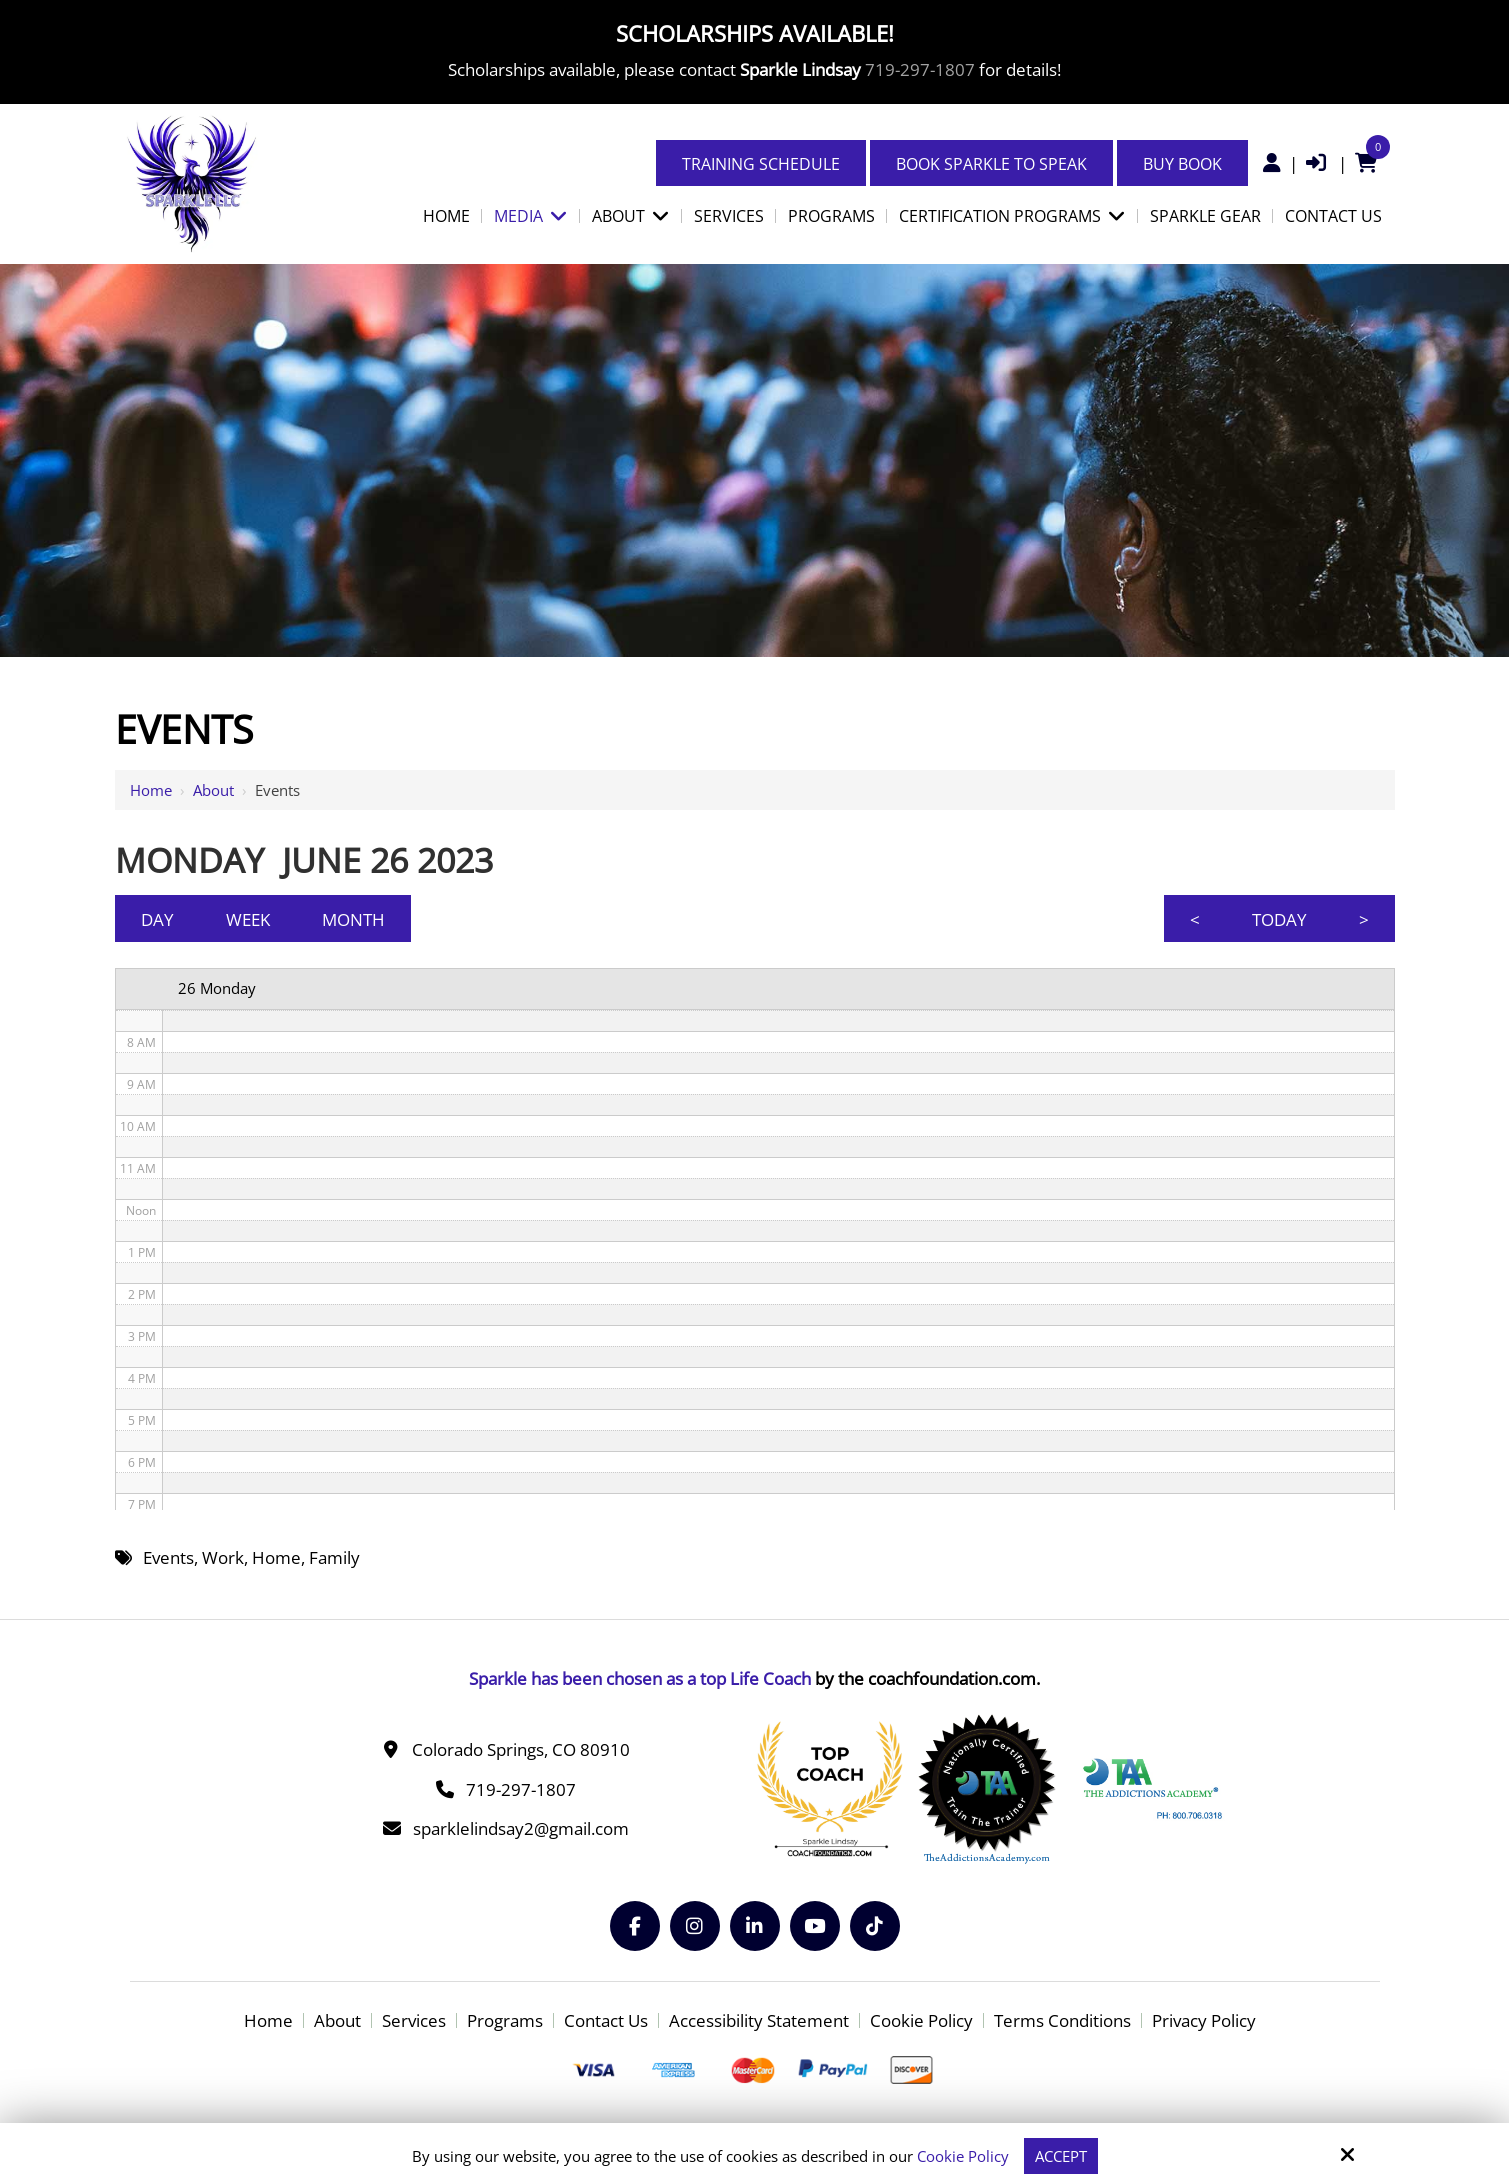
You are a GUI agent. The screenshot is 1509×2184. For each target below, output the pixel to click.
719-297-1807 (920, 69)
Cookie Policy (963, 2156)
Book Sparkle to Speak (991, 164)
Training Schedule (761, 164)
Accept (1061, 2156)
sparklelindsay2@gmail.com (521, 1828)
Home (151, 790)
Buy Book (1182, 164)
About (213, 790)
